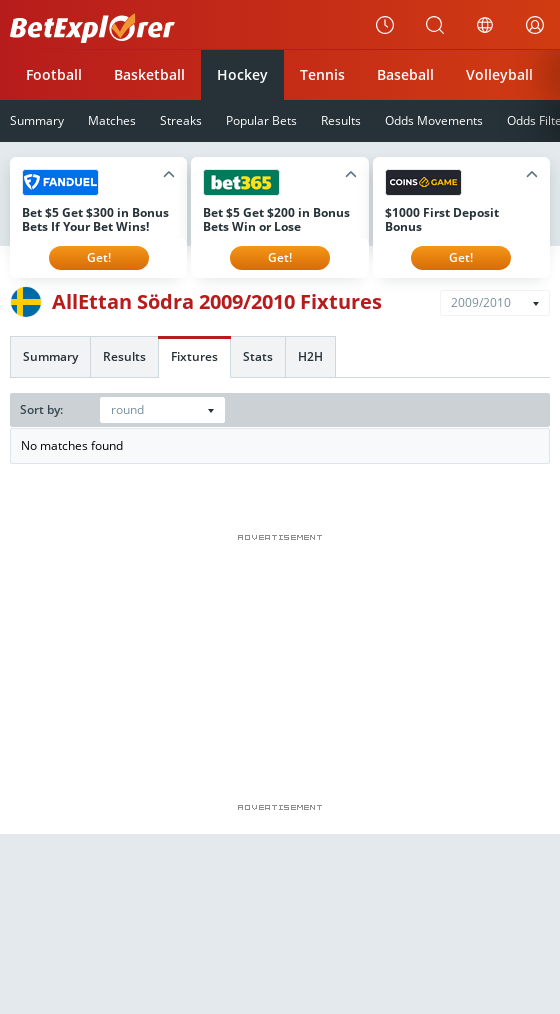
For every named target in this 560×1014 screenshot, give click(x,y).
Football (54, 74)
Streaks (181, 120)
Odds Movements (434, 120)
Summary (50, 356)
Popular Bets (261, 120)
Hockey (242, 74)
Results (341, 120)
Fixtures (194, 356)
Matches (112, 120)
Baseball (405, 74)
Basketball (149, 74)
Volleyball (499, 74)
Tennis (322, 74)
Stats (258, 356)
